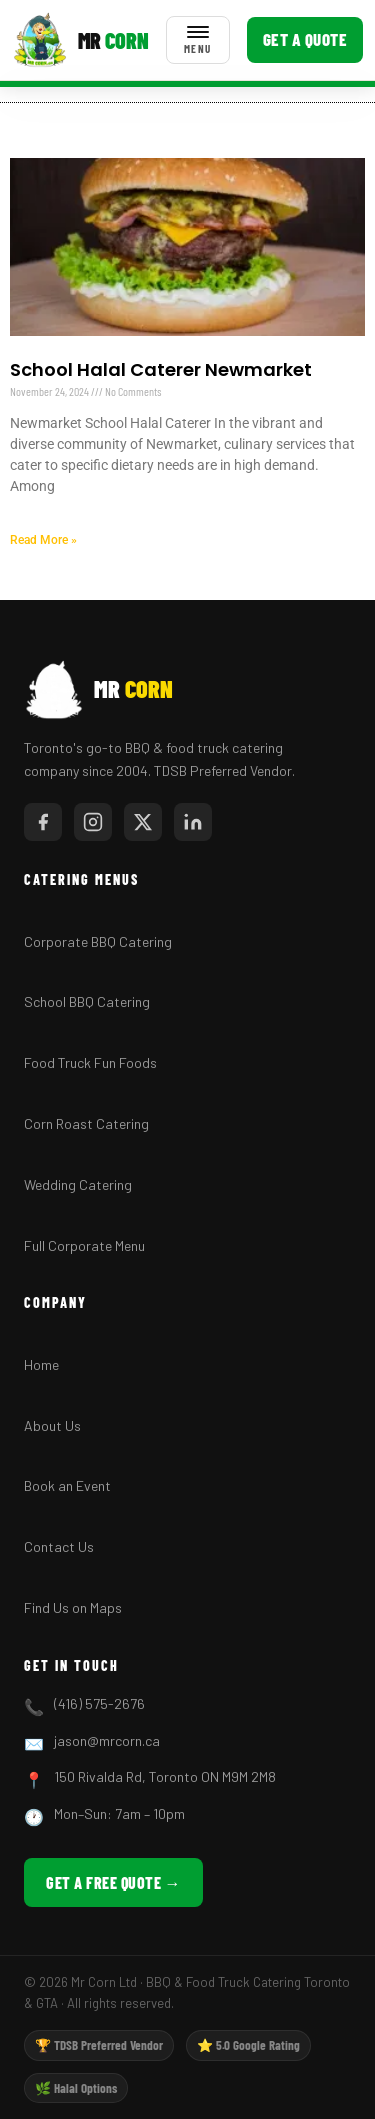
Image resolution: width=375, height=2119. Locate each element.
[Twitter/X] (143, 822)
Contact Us (59, 1546)
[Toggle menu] (198, 40)
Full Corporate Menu (84, 1245)
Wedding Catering (78, 1184)
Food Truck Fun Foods (90, 1062)
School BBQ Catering (87, 1001)
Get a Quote (305, 39)
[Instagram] (93, 822)
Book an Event (67, 1485)
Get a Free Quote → (113, 1882)
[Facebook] (43, 822)
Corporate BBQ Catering (98, 941)
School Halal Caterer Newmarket (161, 369)
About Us (52, 1425)
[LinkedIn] (193, 822)
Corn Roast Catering (86, 1123)
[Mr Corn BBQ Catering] (80, 40)
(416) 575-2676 (99, 1703)
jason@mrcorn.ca (107, 1740)
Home (41, 1364)
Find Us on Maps (73, 1607)
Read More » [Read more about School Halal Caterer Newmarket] (43, 540)
